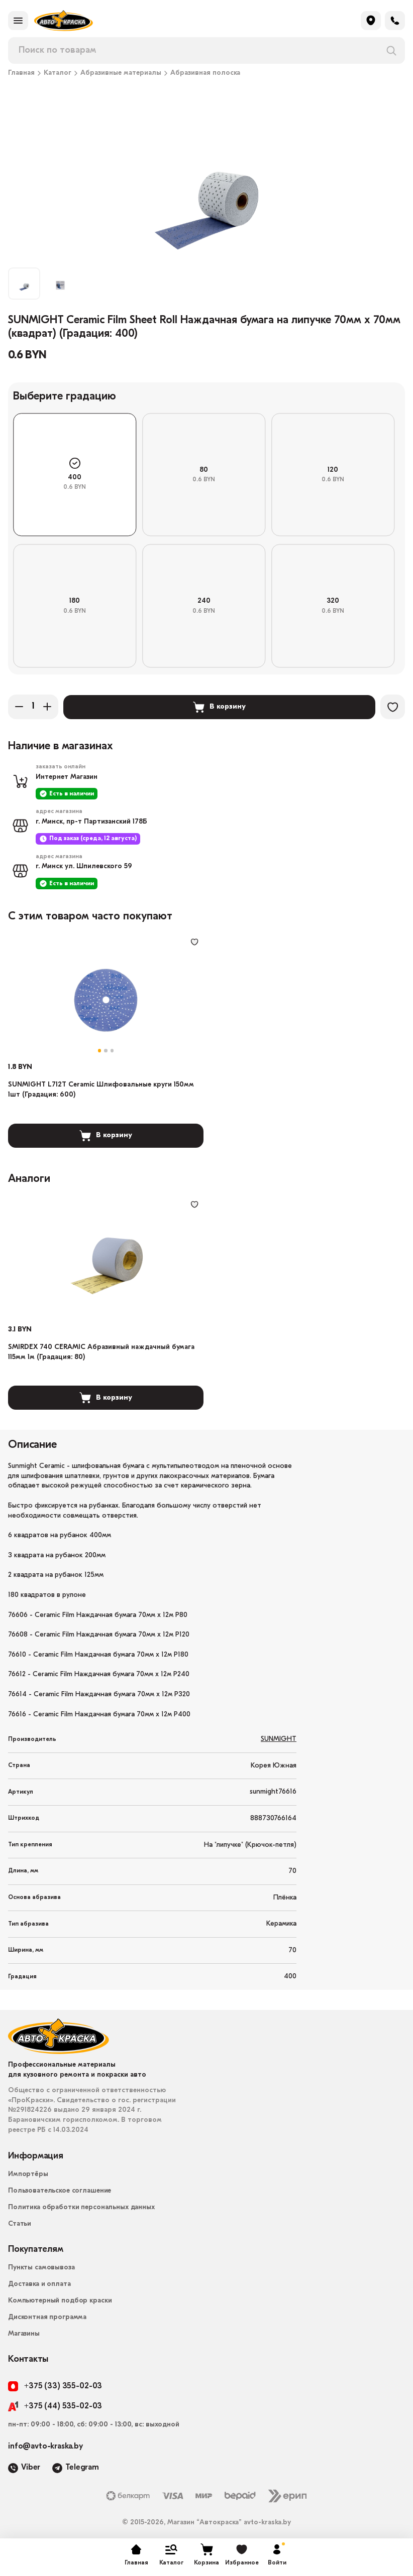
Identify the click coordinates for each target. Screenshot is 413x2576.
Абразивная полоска (205, 73)
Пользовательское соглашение (59, 2194)
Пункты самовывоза (41, 2271)
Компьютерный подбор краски (60, 2304)
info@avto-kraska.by (45, 2450)
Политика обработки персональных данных (81, 2211)
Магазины (24, 2337)
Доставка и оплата (39, 2287)
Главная (21, 73)
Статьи (19, 2227)
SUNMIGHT (278, 1742)
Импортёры (28, 2178)
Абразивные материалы (120, 73)
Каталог (57, 73)
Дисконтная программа (47, 2321)
